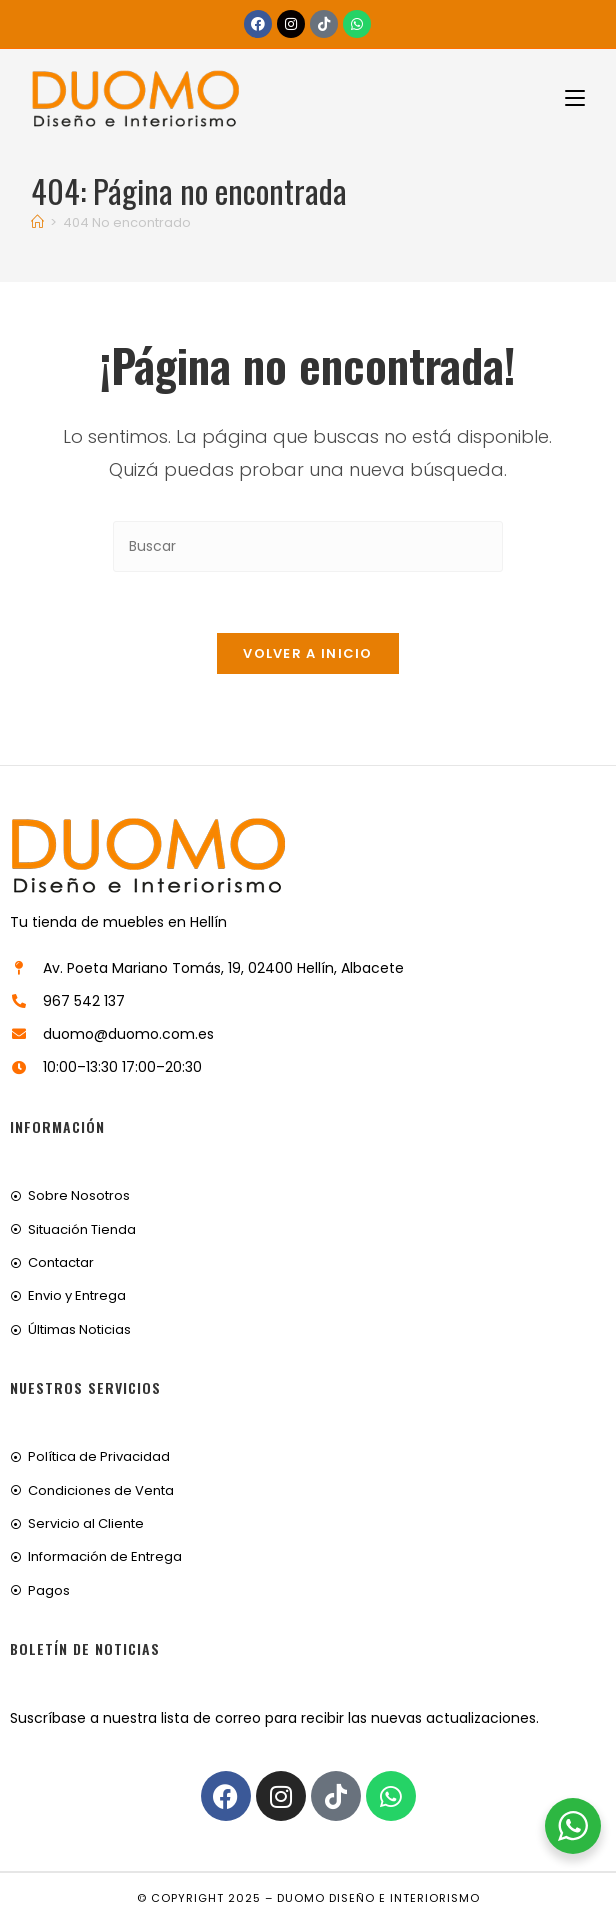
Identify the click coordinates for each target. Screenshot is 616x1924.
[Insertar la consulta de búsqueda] (308, 546)
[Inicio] (37, 222)
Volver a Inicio (308, 653)
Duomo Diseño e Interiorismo (378, 1898)
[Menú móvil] (567, 98)
